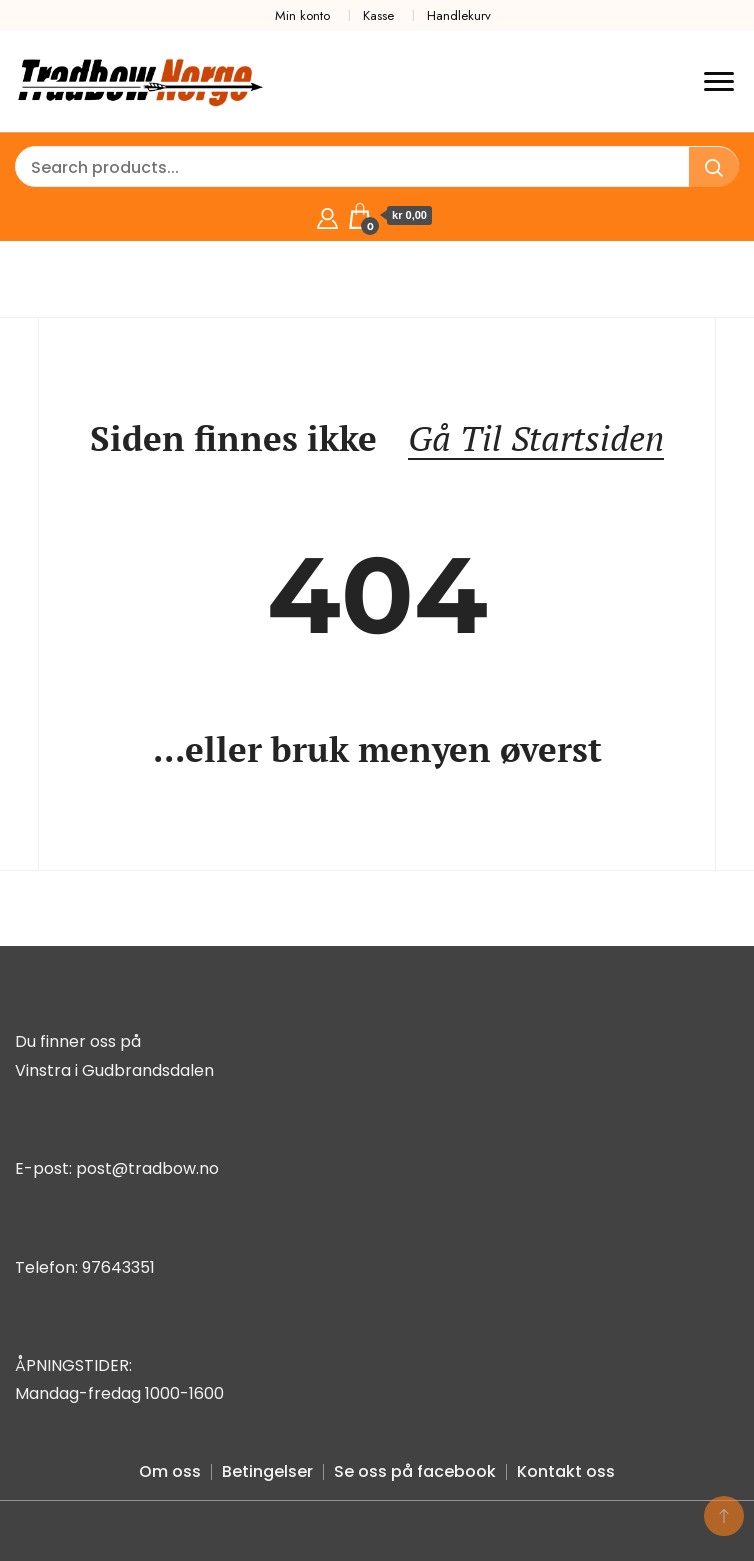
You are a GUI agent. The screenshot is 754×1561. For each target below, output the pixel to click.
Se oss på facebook (415, 1471)
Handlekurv (459, 15)
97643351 (118, 1267)
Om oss (170, 1471)
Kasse (378, 15)
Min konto (302, 15)
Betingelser (267, 1471)
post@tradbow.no (147, 1168)
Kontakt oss (566, 1471)
